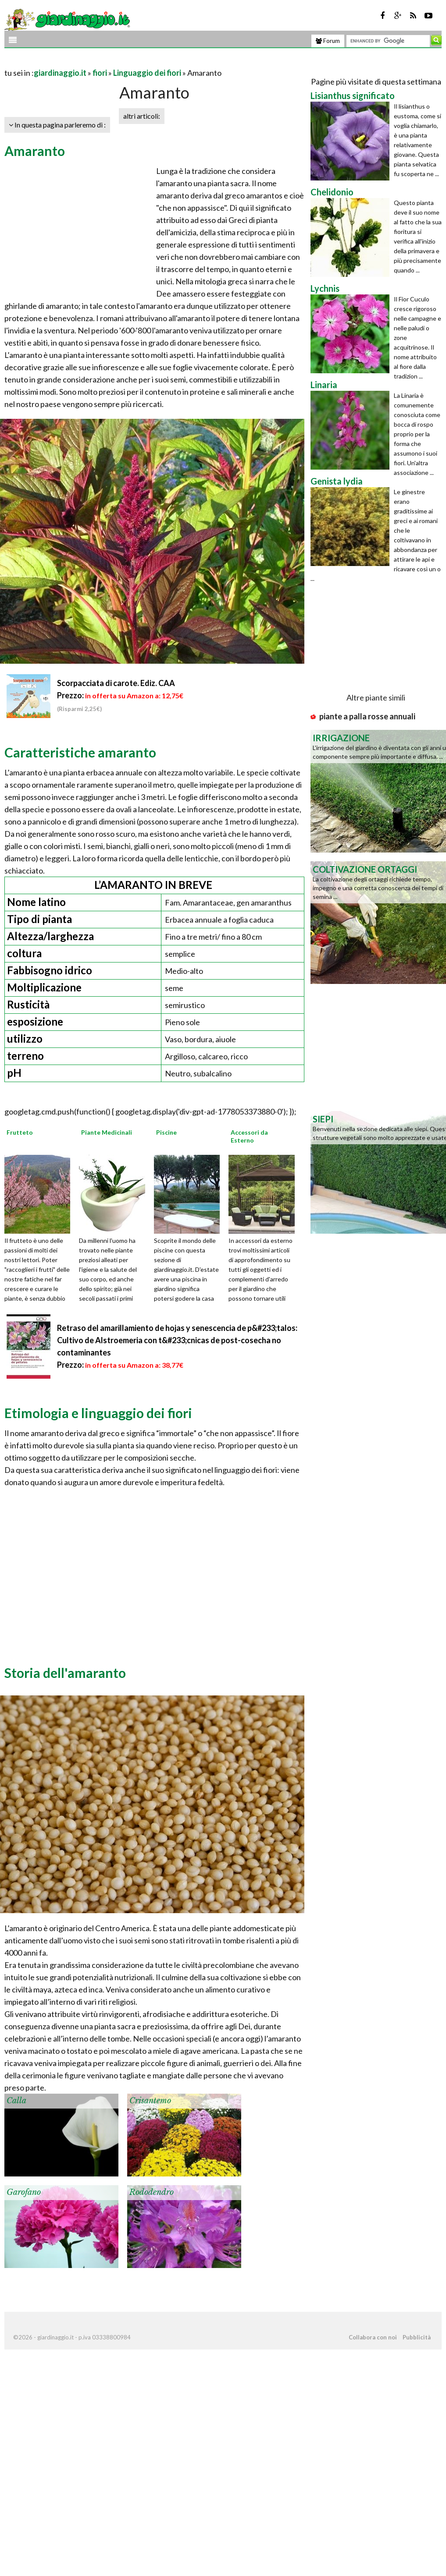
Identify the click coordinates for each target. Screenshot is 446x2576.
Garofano (24, 2192)
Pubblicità (417, 2337)
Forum (328, 40)
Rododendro (151, 2192)
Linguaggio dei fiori (147, 73)
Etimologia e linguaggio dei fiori (98, 1413)
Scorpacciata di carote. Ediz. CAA (116, 683)
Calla (16, 2100)
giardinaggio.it (60, 73)
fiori (100, 73)
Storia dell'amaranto (65, 1673)
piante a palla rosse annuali (367, 716)
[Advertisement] (107, 62)
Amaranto (34, 151)
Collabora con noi (373, 2337)
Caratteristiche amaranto (80, 752)
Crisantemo (150, 2100)
